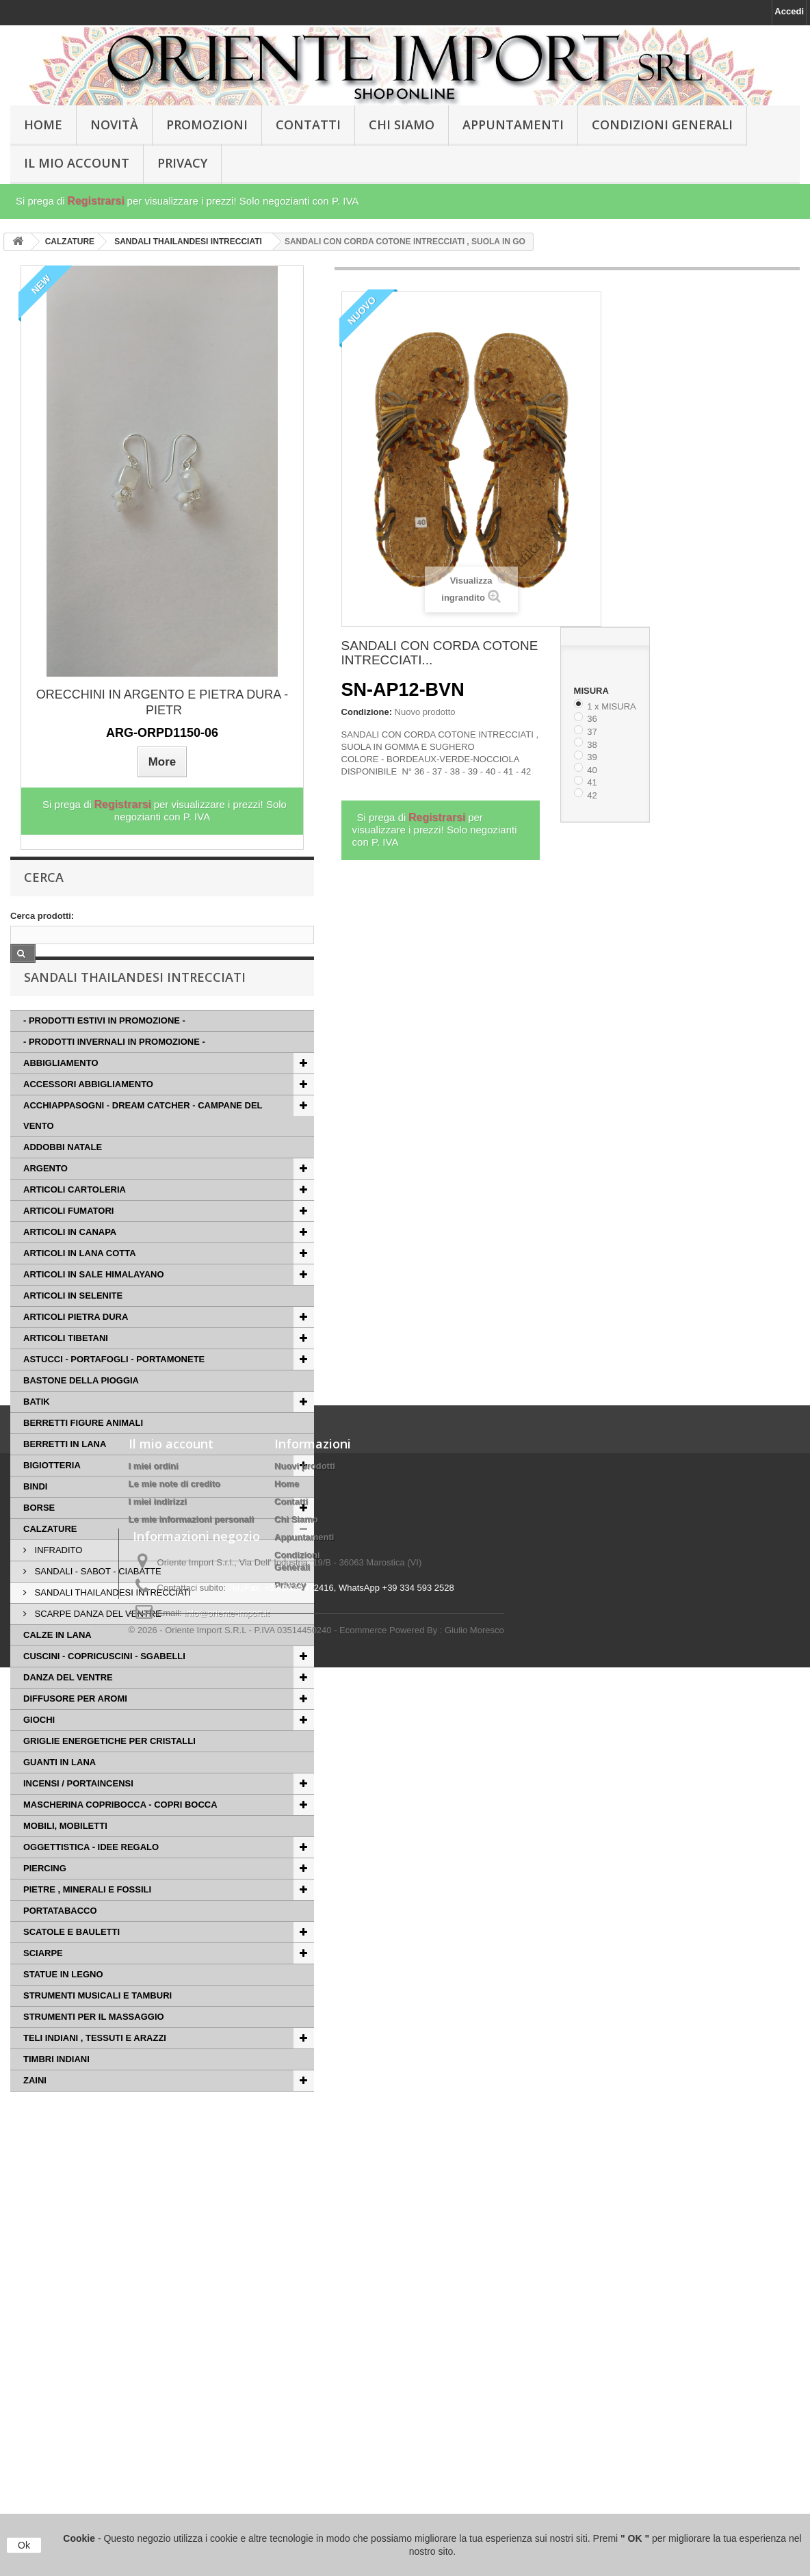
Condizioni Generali (662, 124)
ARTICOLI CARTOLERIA (74, 1216)
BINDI (35, 1513)
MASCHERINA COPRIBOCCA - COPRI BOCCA (120, 1831)
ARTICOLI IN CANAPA (69, 1258)
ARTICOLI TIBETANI (65, 1364)
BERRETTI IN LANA (64, 1471)
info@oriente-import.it (226, 2486)
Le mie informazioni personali (191, 2287)
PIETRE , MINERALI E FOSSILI (87, 1916)
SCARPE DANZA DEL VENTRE (96, 1640)
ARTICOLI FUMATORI (68, 1237)
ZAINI (35, 2107)
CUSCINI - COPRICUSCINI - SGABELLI (104, 1683)
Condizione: (366, 712)
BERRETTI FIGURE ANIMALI (83, 1449)
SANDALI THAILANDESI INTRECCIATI (111, 1619)
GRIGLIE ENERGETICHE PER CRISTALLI (109, 1767)
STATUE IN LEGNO (63, 2001)
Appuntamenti (513, 124)
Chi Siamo (401, 124)
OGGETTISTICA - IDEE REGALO (91, 1874)
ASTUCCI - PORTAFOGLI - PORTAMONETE (114, 1386)
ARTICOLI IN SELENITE (72, 1322)
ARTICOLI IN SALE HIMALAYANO (93, 1301)
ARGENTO (45, 1195)
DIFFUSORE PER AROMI (75, 1725)
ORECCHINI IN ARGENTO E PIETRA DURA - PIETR (162, 702)
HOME (43, 124)
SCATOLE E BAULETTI (71, 1958)
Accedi (789, 11)
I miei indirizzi (158, 2269)
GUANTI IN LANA (59, 1789)
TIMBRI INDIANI (56, 2086)
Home (286, 2251)
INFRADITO (57, 1577)
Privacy (182, 163)
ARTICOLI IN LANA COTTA (79, 1280)
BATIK (36, 1428)
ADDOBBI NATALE (62, 1174)
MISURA (592, 691)
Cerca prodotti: (42, 916)
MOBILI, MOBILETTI (65, 1852)
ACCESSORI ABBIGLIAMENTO (88, 1111)
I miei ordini (154, 2233)
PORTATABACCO (60, 1937)
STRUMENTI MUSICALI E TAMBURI (97, 2022)
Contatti (308, 124)
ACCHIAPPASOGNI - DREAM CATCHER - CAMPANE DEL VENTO (143, 1142)
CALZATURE (50, 1555)
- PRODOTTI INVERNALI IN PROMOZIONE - (114, 1068)
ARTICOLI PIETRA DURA (75, 1343)
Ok (24, 2545)
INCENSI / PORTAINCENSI (78, 1810)
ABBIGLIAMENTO (61, 1089)
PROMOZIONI (207, 124)
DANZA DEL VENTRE (68, 1704)
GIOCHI (39, 1746)
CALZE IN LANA (57, 1661)
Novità (114, 124)
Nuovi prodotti (304, 2233)
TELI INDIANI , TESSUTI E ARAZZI (94, 2064)
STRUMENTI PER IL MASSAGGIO (93, 2043)
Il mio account (171, 2211)
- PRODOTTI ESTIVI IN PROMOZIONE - (104, 1047)
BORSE (39, 1534)
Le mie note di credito (174, 2251)
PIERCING (44, 1895)
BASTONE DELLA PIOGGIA (81, 1407)
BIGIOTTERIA (52, 1492)
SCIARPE (43, 1980)
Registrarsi (96, 201)
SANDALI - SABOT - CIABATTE (96, 1598)
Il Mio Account (76, 163)
